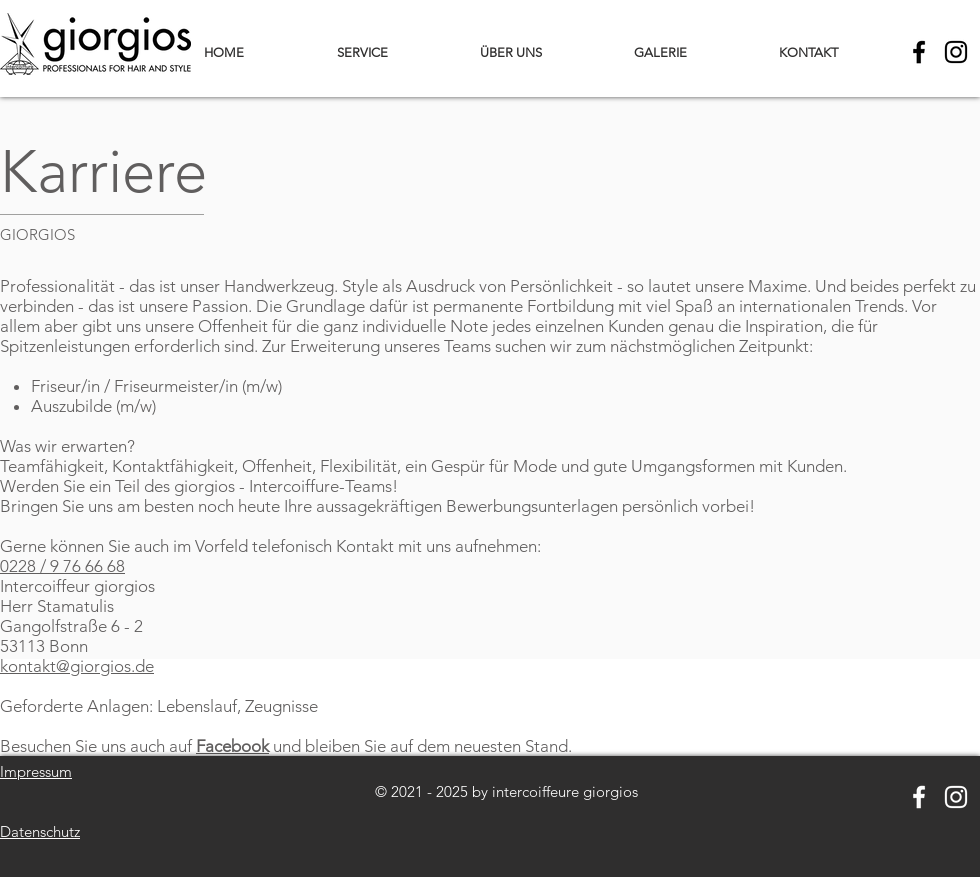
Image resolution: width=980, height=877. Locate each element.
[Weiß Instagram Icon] (956, 797)
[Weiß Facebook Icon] (919, 797)
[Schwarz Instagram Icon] (956, 52)
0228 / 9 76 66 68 (62, 566)
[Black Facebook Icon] (919, 52)
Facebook (232, 746)
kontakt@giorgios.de (77, 666)
